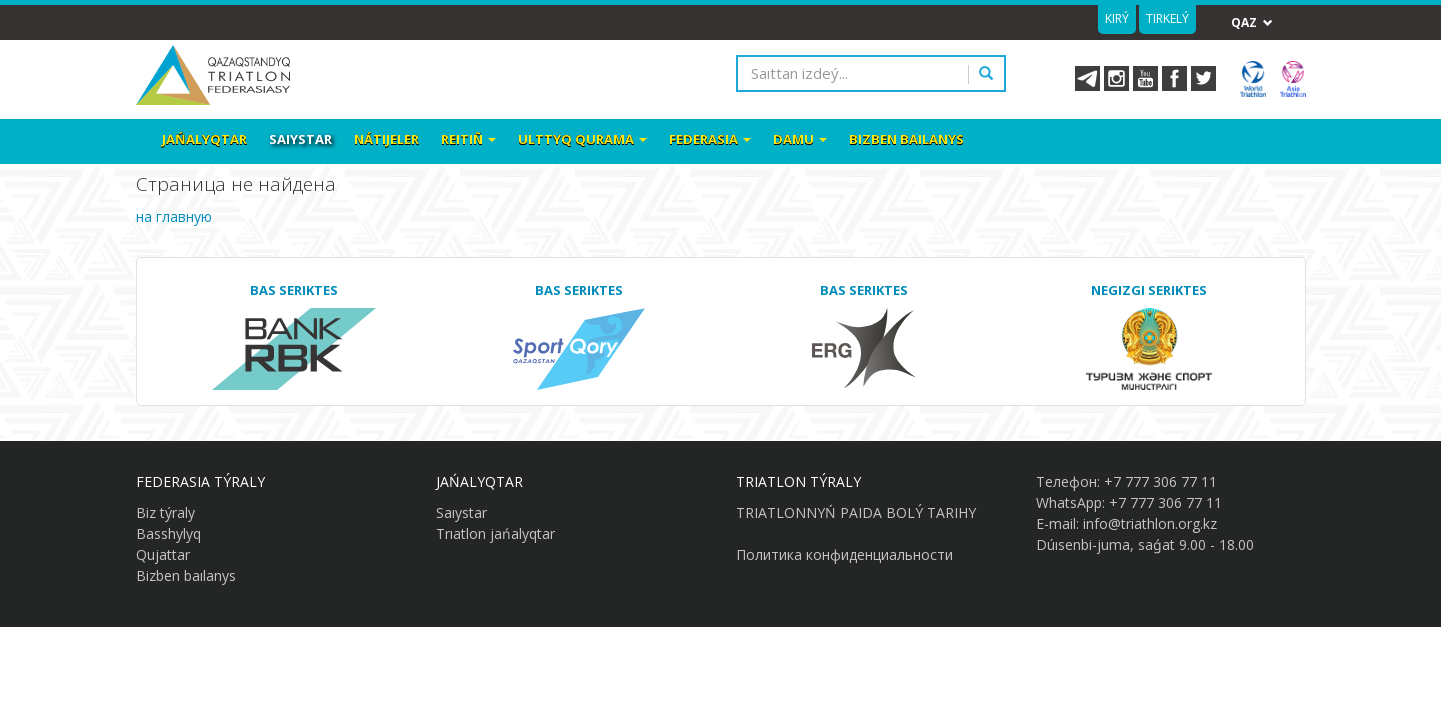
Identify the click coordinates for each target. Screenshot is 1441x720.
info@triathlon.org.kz (1150, 523)
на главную (174, 216)
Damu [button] (800, 139)
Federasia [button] (710, 139)
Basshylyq (168, 533)
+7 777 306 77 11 (1160, 481)
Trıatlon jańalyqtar (495, 533)
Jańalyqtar (204, 139)
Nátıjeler (386, 139)
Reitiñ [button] (468, 139)
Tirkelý (1167, 18)
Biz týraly (165, 512)
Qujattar (163, 554)
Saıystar (300, 139)
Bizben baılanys (906, 139)
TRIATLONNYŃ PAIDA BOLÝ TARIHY (856, 512)
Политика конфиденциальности (844, 554)
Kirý (1117, 18)
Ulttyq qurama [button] (582, 139)
